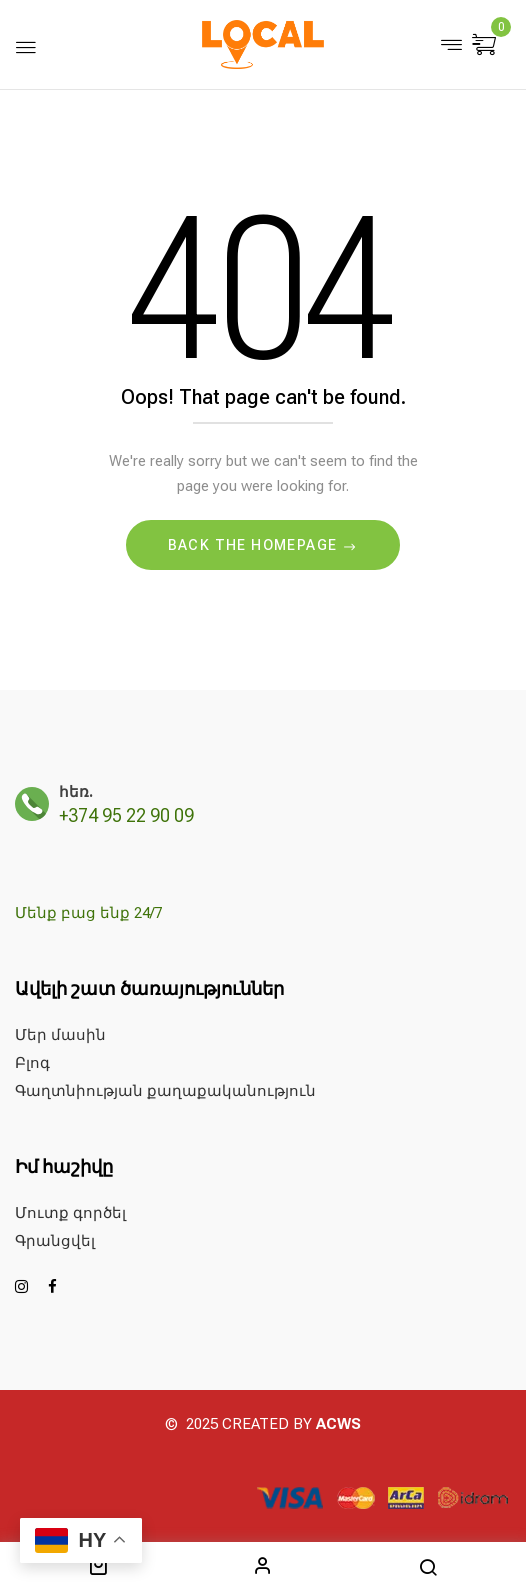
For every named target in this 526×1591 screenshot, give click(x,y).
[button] (486, 46)
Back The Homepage (255, 545)
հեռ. (76, 792)
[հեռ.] (32, 804)
